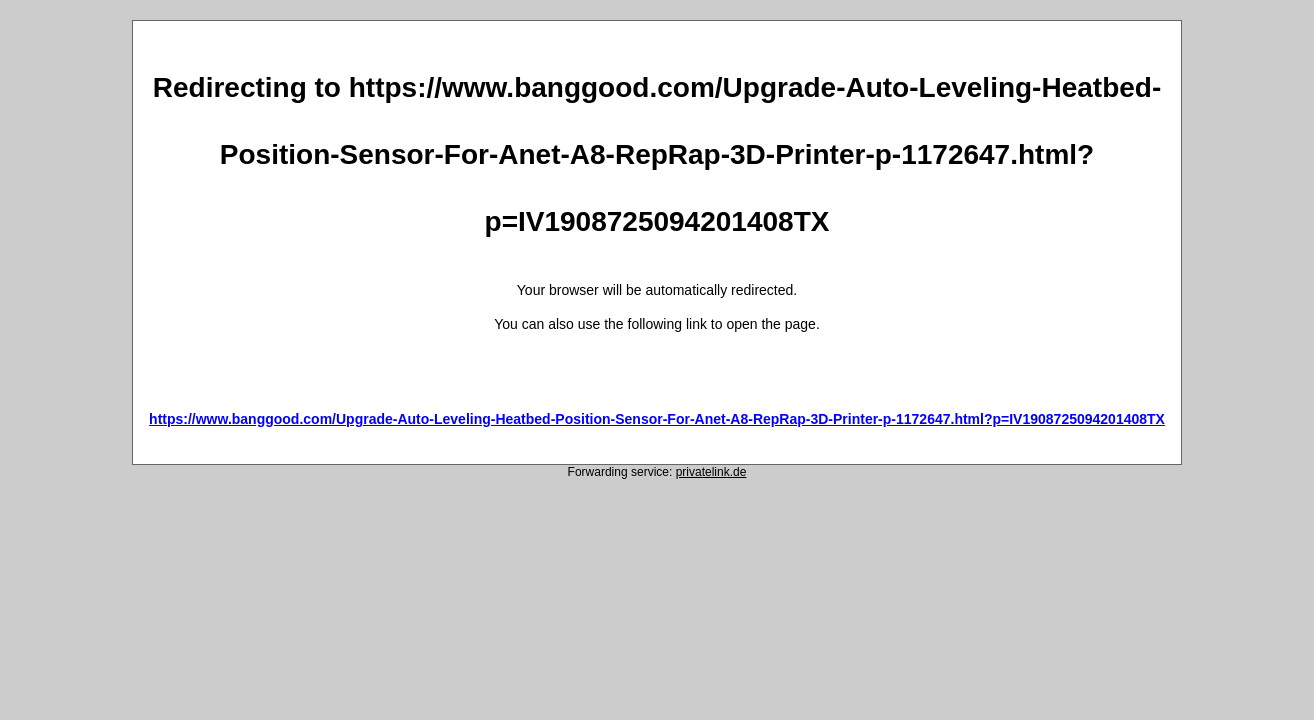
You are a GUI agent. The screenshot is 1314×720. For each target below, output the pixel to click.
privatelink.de (711, 472)
